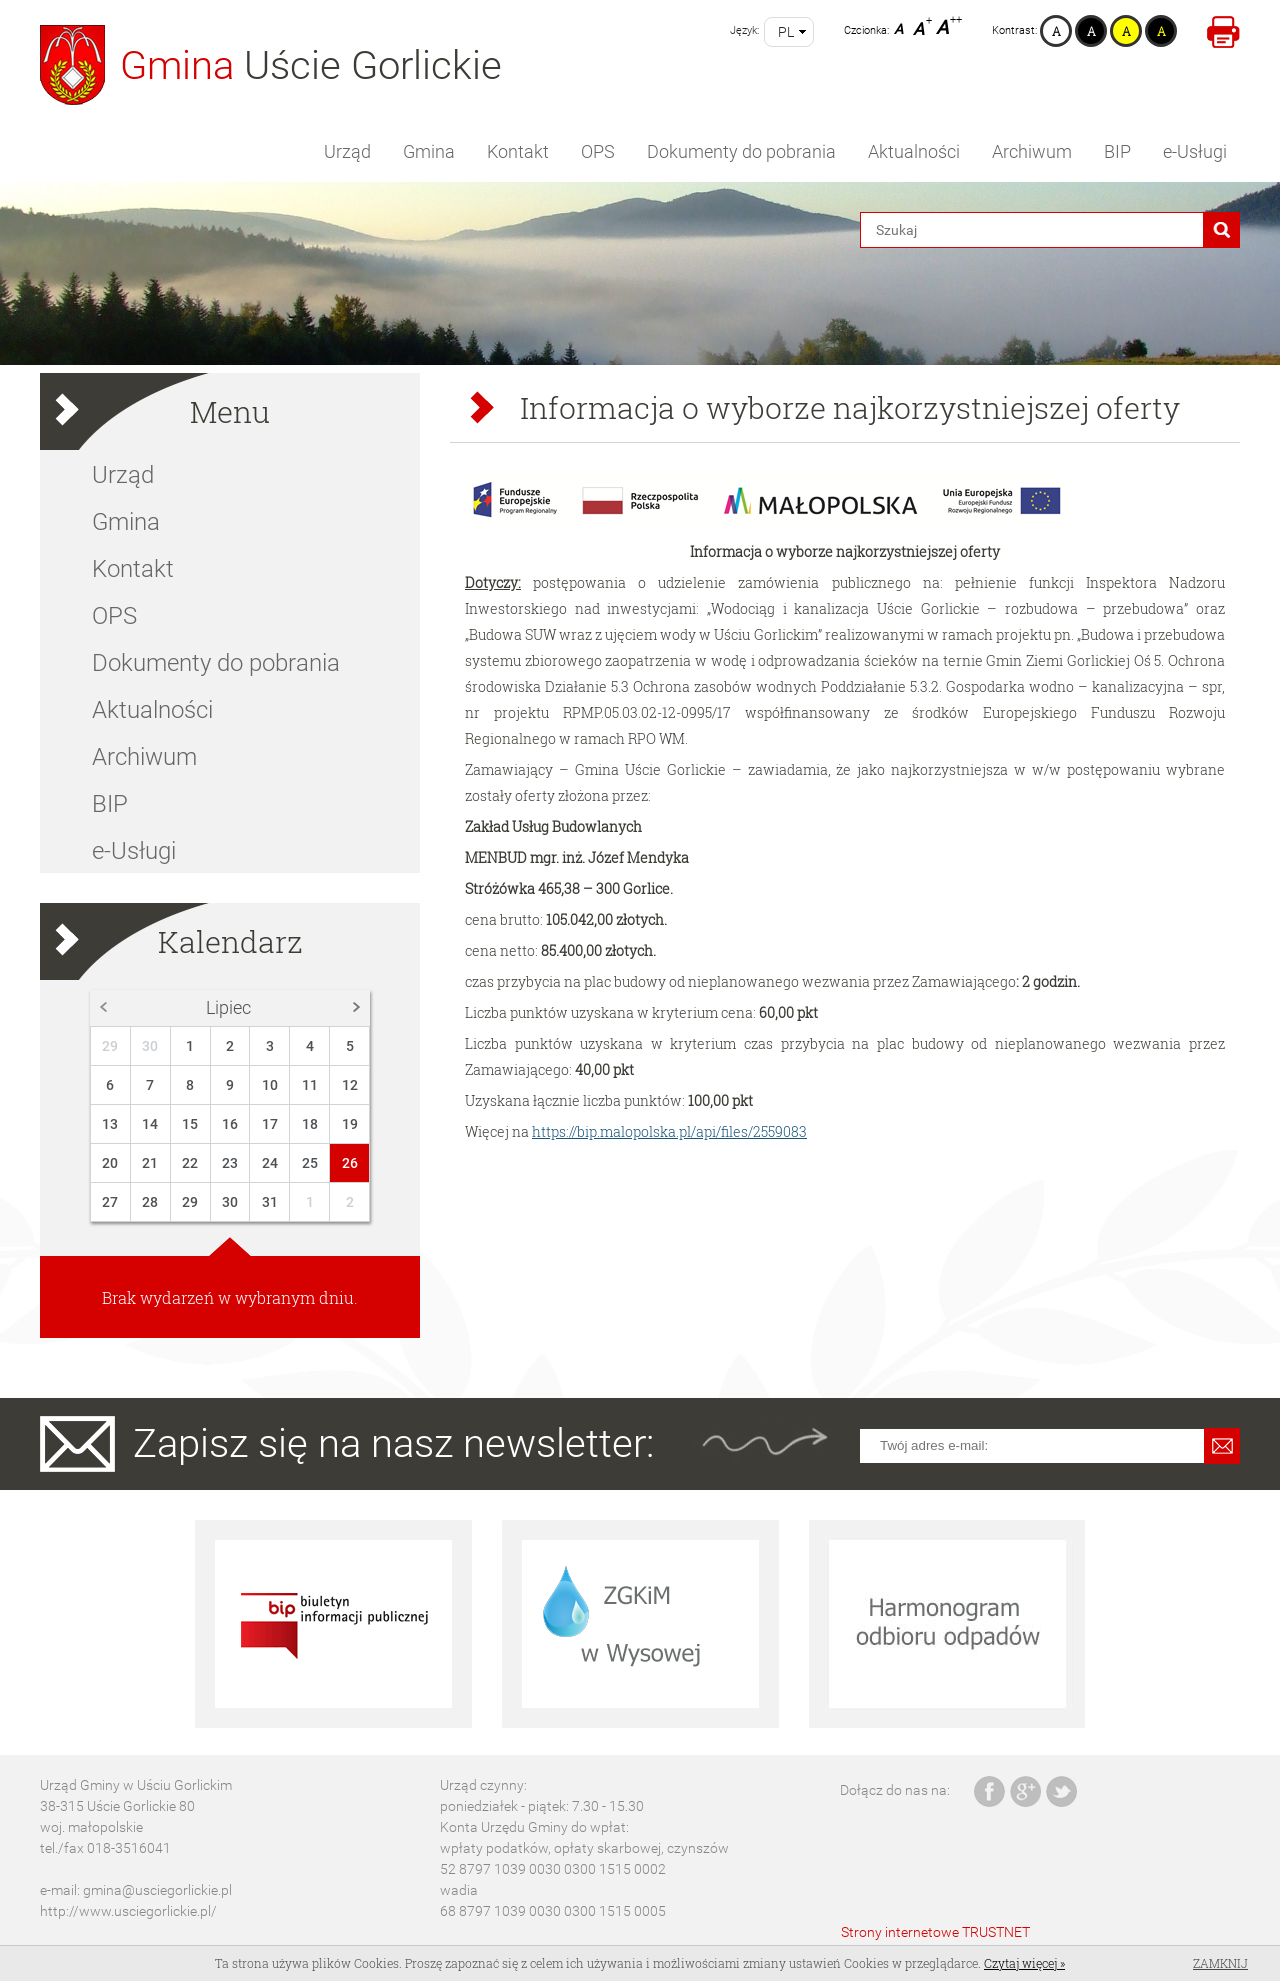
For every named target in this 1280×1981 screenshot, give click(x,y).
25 (310, 1163)
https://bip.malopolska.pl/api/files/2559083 (669, 1131)
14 (150, 1124)
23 (230, 1163)
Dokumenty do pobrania (741, 151)
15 (190, 1124)
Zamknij (1220, 1963)
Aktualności (914, 151)
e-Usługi (1195, 151)
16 (230, 1124)
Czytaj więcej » (1024, 1963)
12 (350, 1085)
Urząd (347, 151)
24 (270, 1163)
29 (110, 1046)
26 (350, 1163)
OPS (598, 151)
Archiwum (1032, 151)
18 (310, 1124)
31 (270, 1202)
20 (110, 1163)
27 (110, 1202)
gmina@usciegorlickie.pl (157, 1890)
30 (150, 1046)
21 (150, 1163)
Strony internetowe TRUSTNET (935, 1932)
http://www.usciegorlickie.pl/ (128, 1911)
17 (270, 1124)
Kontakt (518, 151)
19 (350, 1124)
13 (110, 1124)
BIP (1117, 151)
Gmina (429, 151)
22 (190, 1163)
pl (786, 32)
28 (150, 1202)
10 (270, 1085)
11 (310, 1085)
